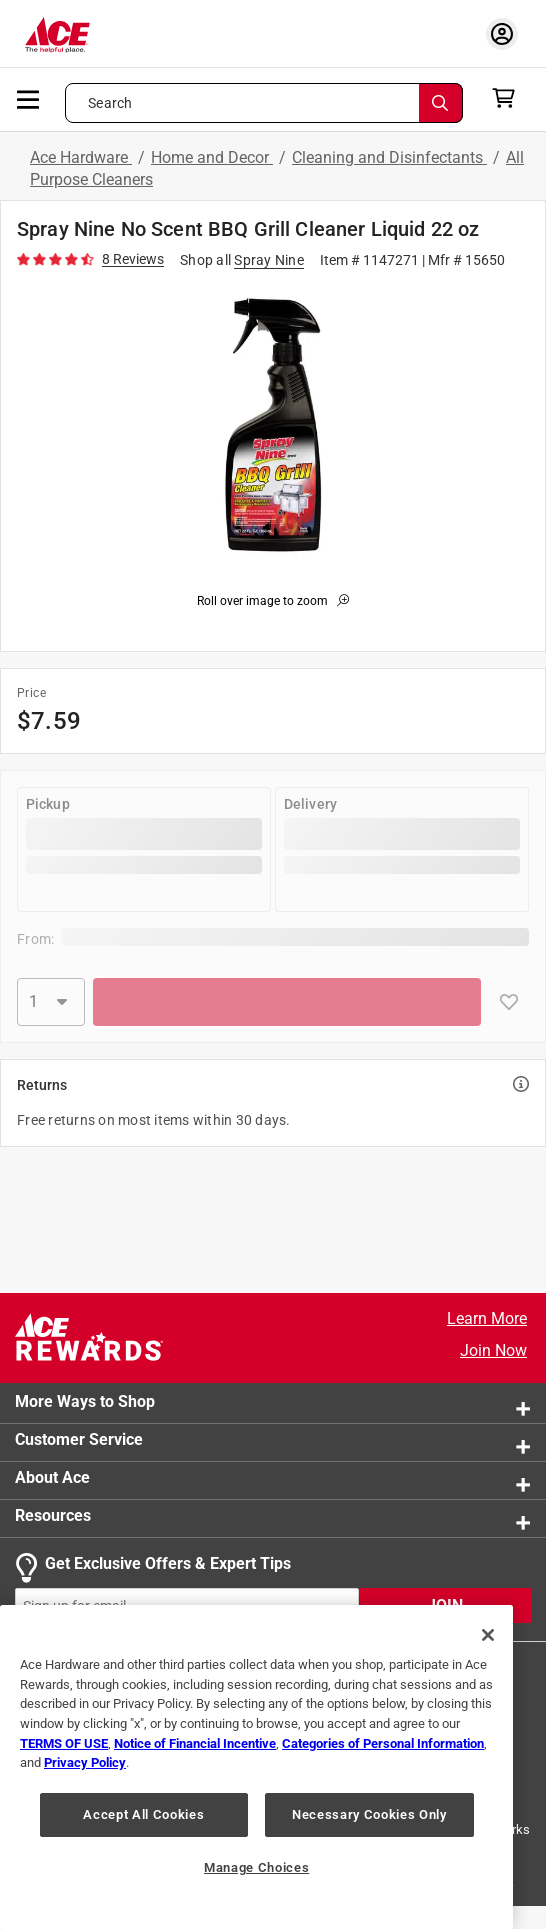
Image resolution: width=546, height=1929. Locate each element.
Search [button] (110, 103)
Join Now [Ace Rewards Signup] (493, 1350)
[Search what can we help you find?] (264, 103)
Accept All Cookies (143, 1814)
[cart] (509, 98)
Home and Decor (212, 157)
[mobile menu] (29, 98)
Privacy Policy (85, 1762)
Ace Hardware (81, 157)
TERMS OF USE (64, 1743)
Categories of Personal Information (383, 1743)
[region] (256, 1767)
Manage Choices (256, 1867)
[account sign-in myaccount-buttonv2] (502, 33)
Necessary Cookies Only (369, 1814)
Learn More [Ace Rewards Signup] (487, 1318)
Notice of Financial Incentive (195, 1743)
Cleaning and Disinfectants (389, 157)
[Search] (441, 103)
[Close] (488, 1635)
